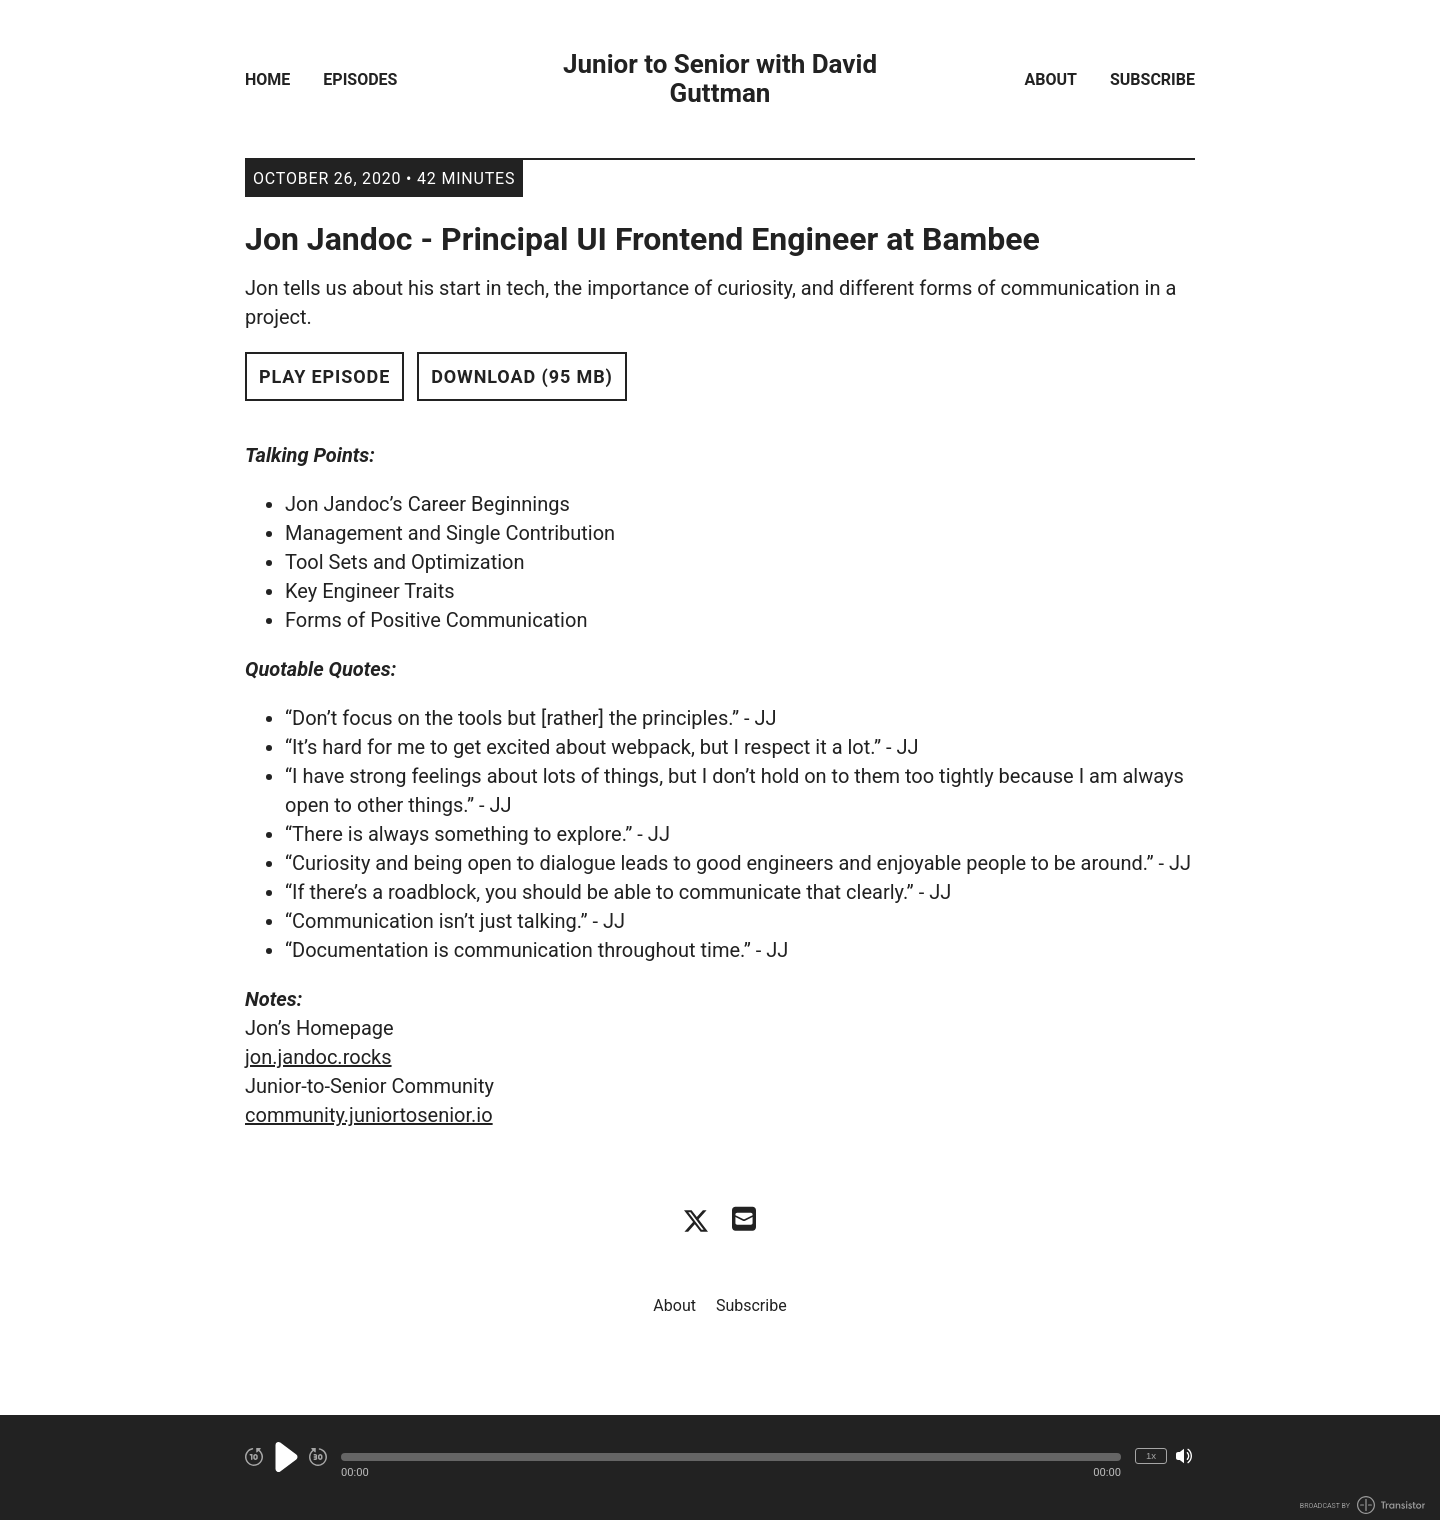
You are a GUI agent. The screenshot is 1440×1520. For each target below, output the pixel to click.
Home (267, 79)
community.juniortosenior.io (369, 1115)
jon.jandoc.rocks (318, 1057)
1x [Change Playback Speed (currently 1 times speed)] (1151, 1455)
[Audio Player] (720, 1467)
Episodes (360, 79)
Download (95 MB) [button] (522, 376)
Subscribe (1152, 79)
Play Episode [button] (324, 376)
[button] (731, 1457)
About (1051, 79)
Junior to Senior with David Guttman (720, 79)
